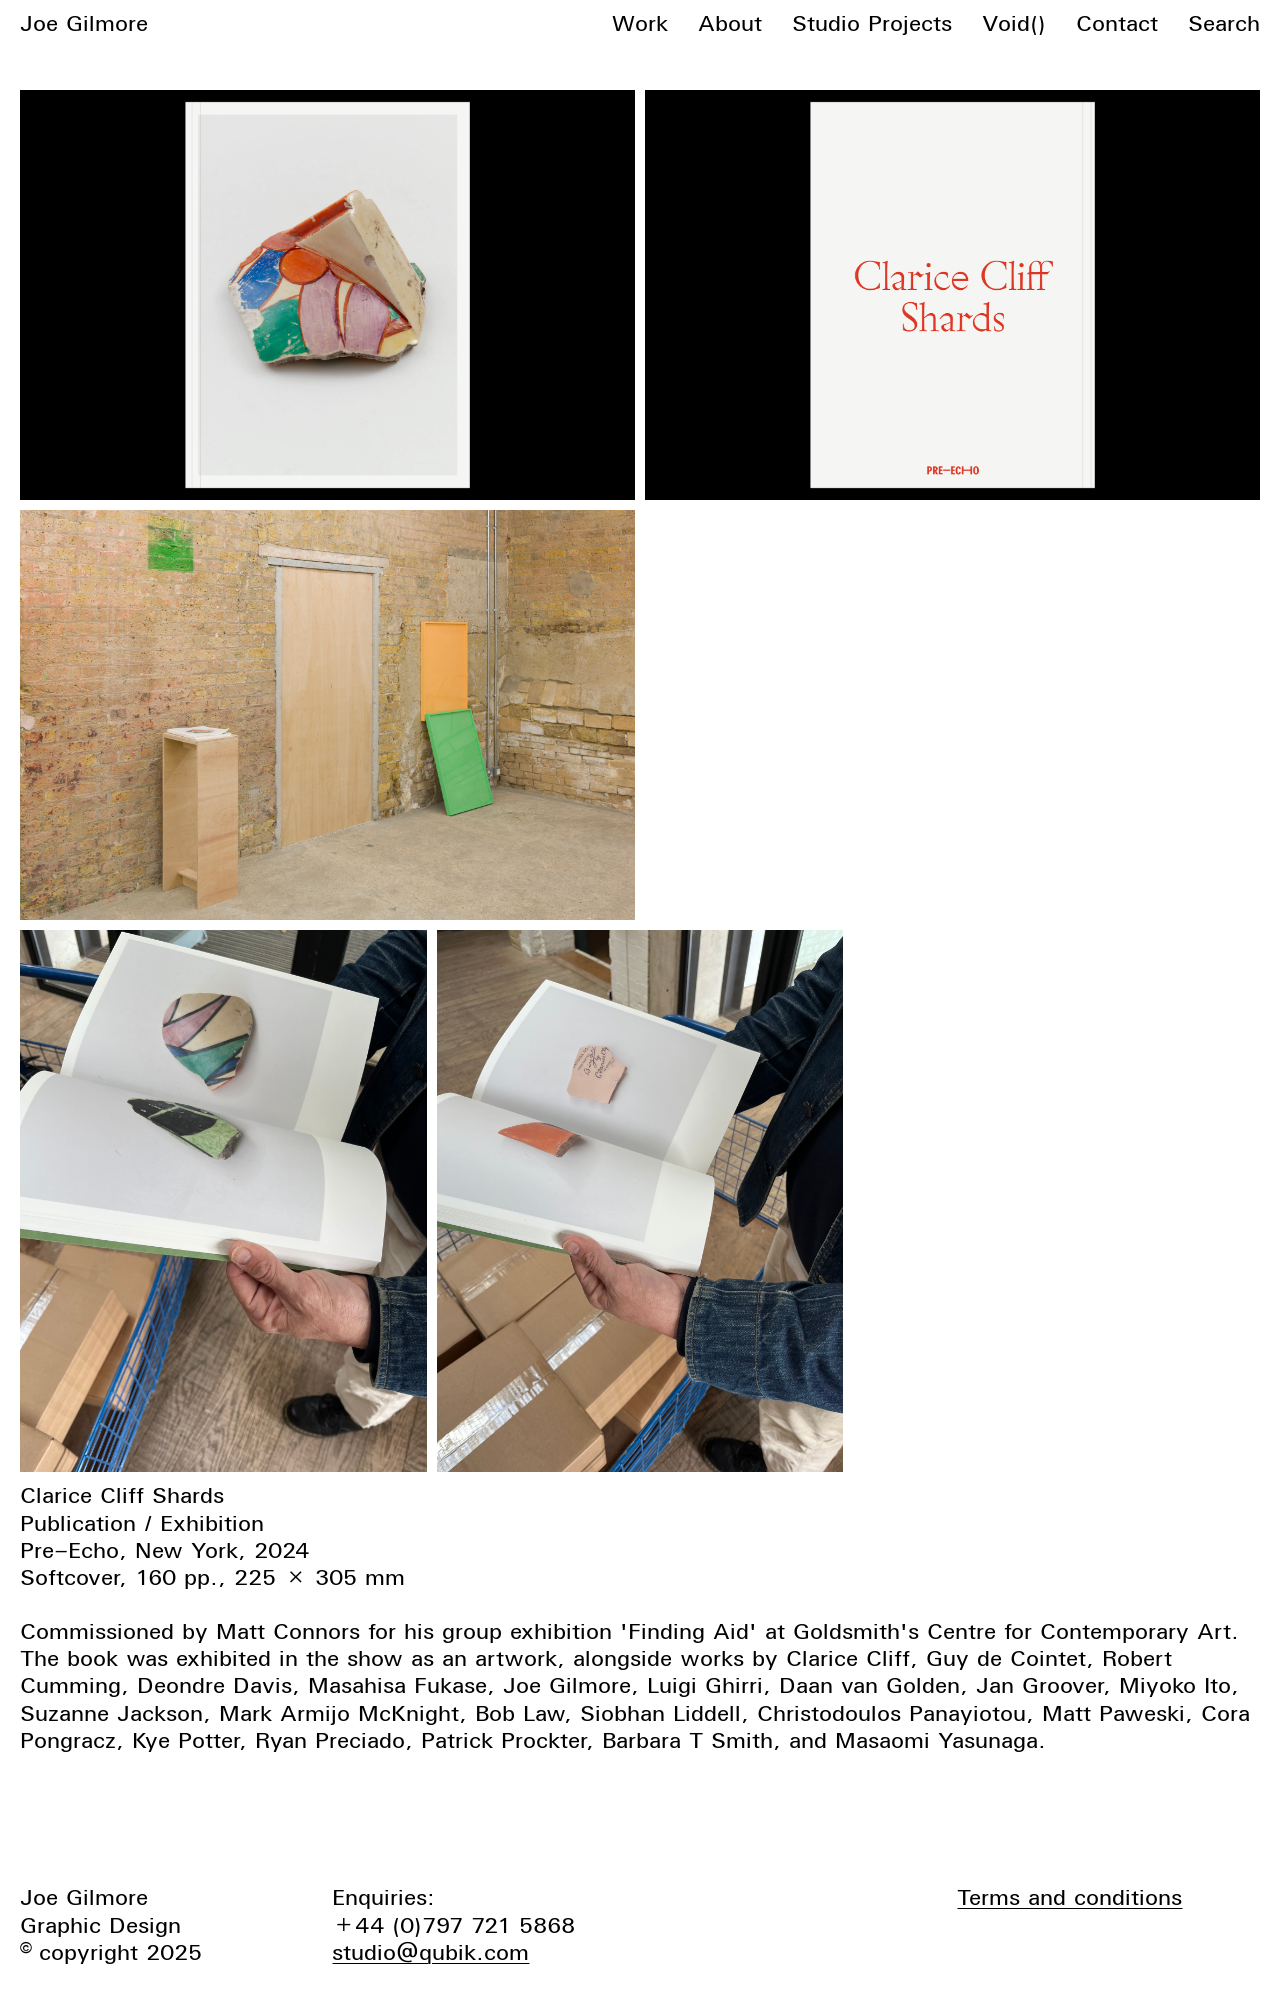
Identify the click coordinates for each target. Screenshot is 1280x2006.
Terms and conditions (1069, 1897)
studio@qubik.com (430, 1952)
